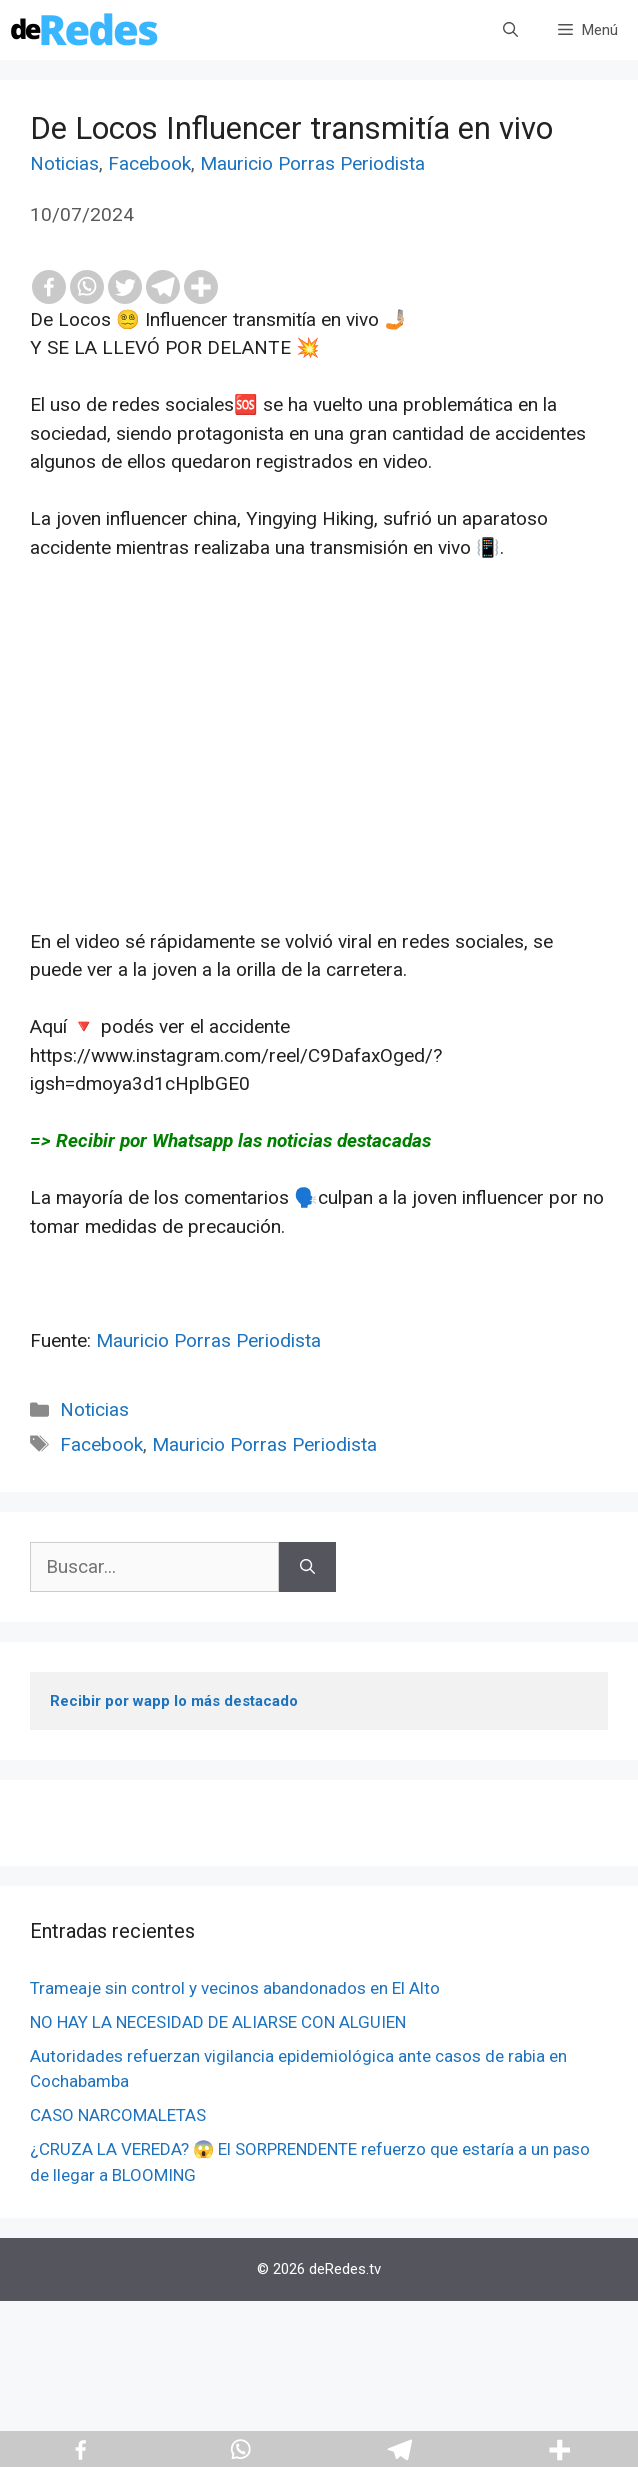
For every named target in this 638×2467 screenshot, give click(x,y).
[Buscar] (307, 1567)
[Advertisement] (319, 788)
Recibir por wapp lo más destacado (174, 1701)
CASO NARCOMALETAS (118, 2115)
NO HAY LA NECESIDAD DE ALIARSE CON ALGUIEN (218, 2022)
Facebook (149, 163)
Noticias (64, 163)
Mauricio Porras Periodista (312, 163)
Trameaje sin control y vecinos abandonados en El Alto (235, 1988)
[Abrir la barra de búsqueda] (510, 30)
